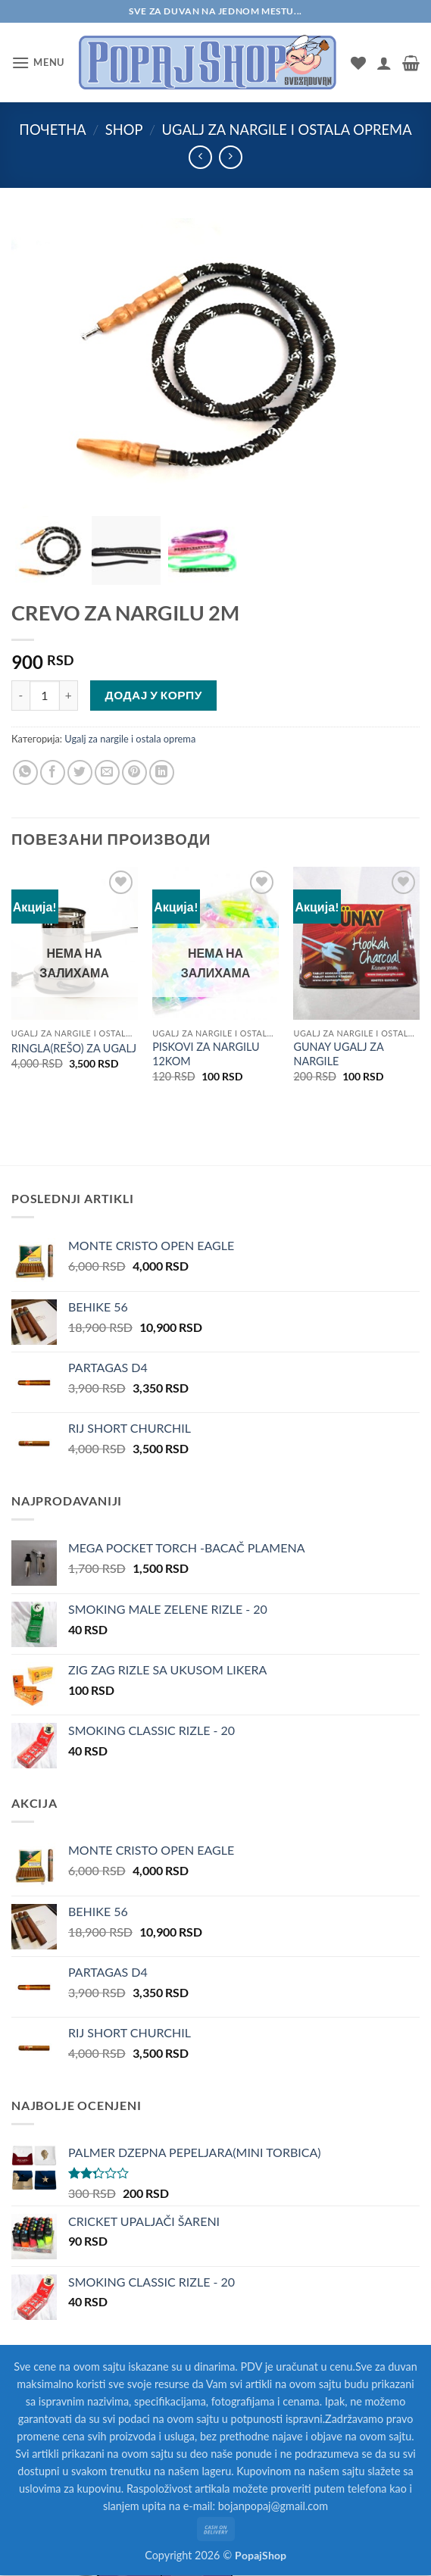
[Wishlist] (358, 63)
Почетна (52, 129)
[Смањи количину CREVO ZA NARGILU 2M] (20, 695)
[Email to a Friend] (107, 772)
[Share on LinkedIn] (161, 772)
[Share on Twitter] (79, 772)
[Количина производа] (45, 695)
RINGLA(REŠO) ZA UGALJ (73, 1048)
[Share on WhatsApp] (25, 772)
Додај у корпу (153, 695)
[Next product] (200, 157)
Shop (124, 129)
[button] (37, 62)
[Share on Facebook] (52, 772)
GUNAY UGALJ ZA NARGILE (338, 1054)
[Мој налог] (384, 63)
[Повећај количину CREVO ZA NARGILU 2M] (69, 695)
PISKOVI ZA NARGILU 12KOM (205, 1054)
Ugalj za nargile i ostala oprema (287, 129)
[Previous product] (230, 157)
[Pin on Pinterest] (134, 772)
